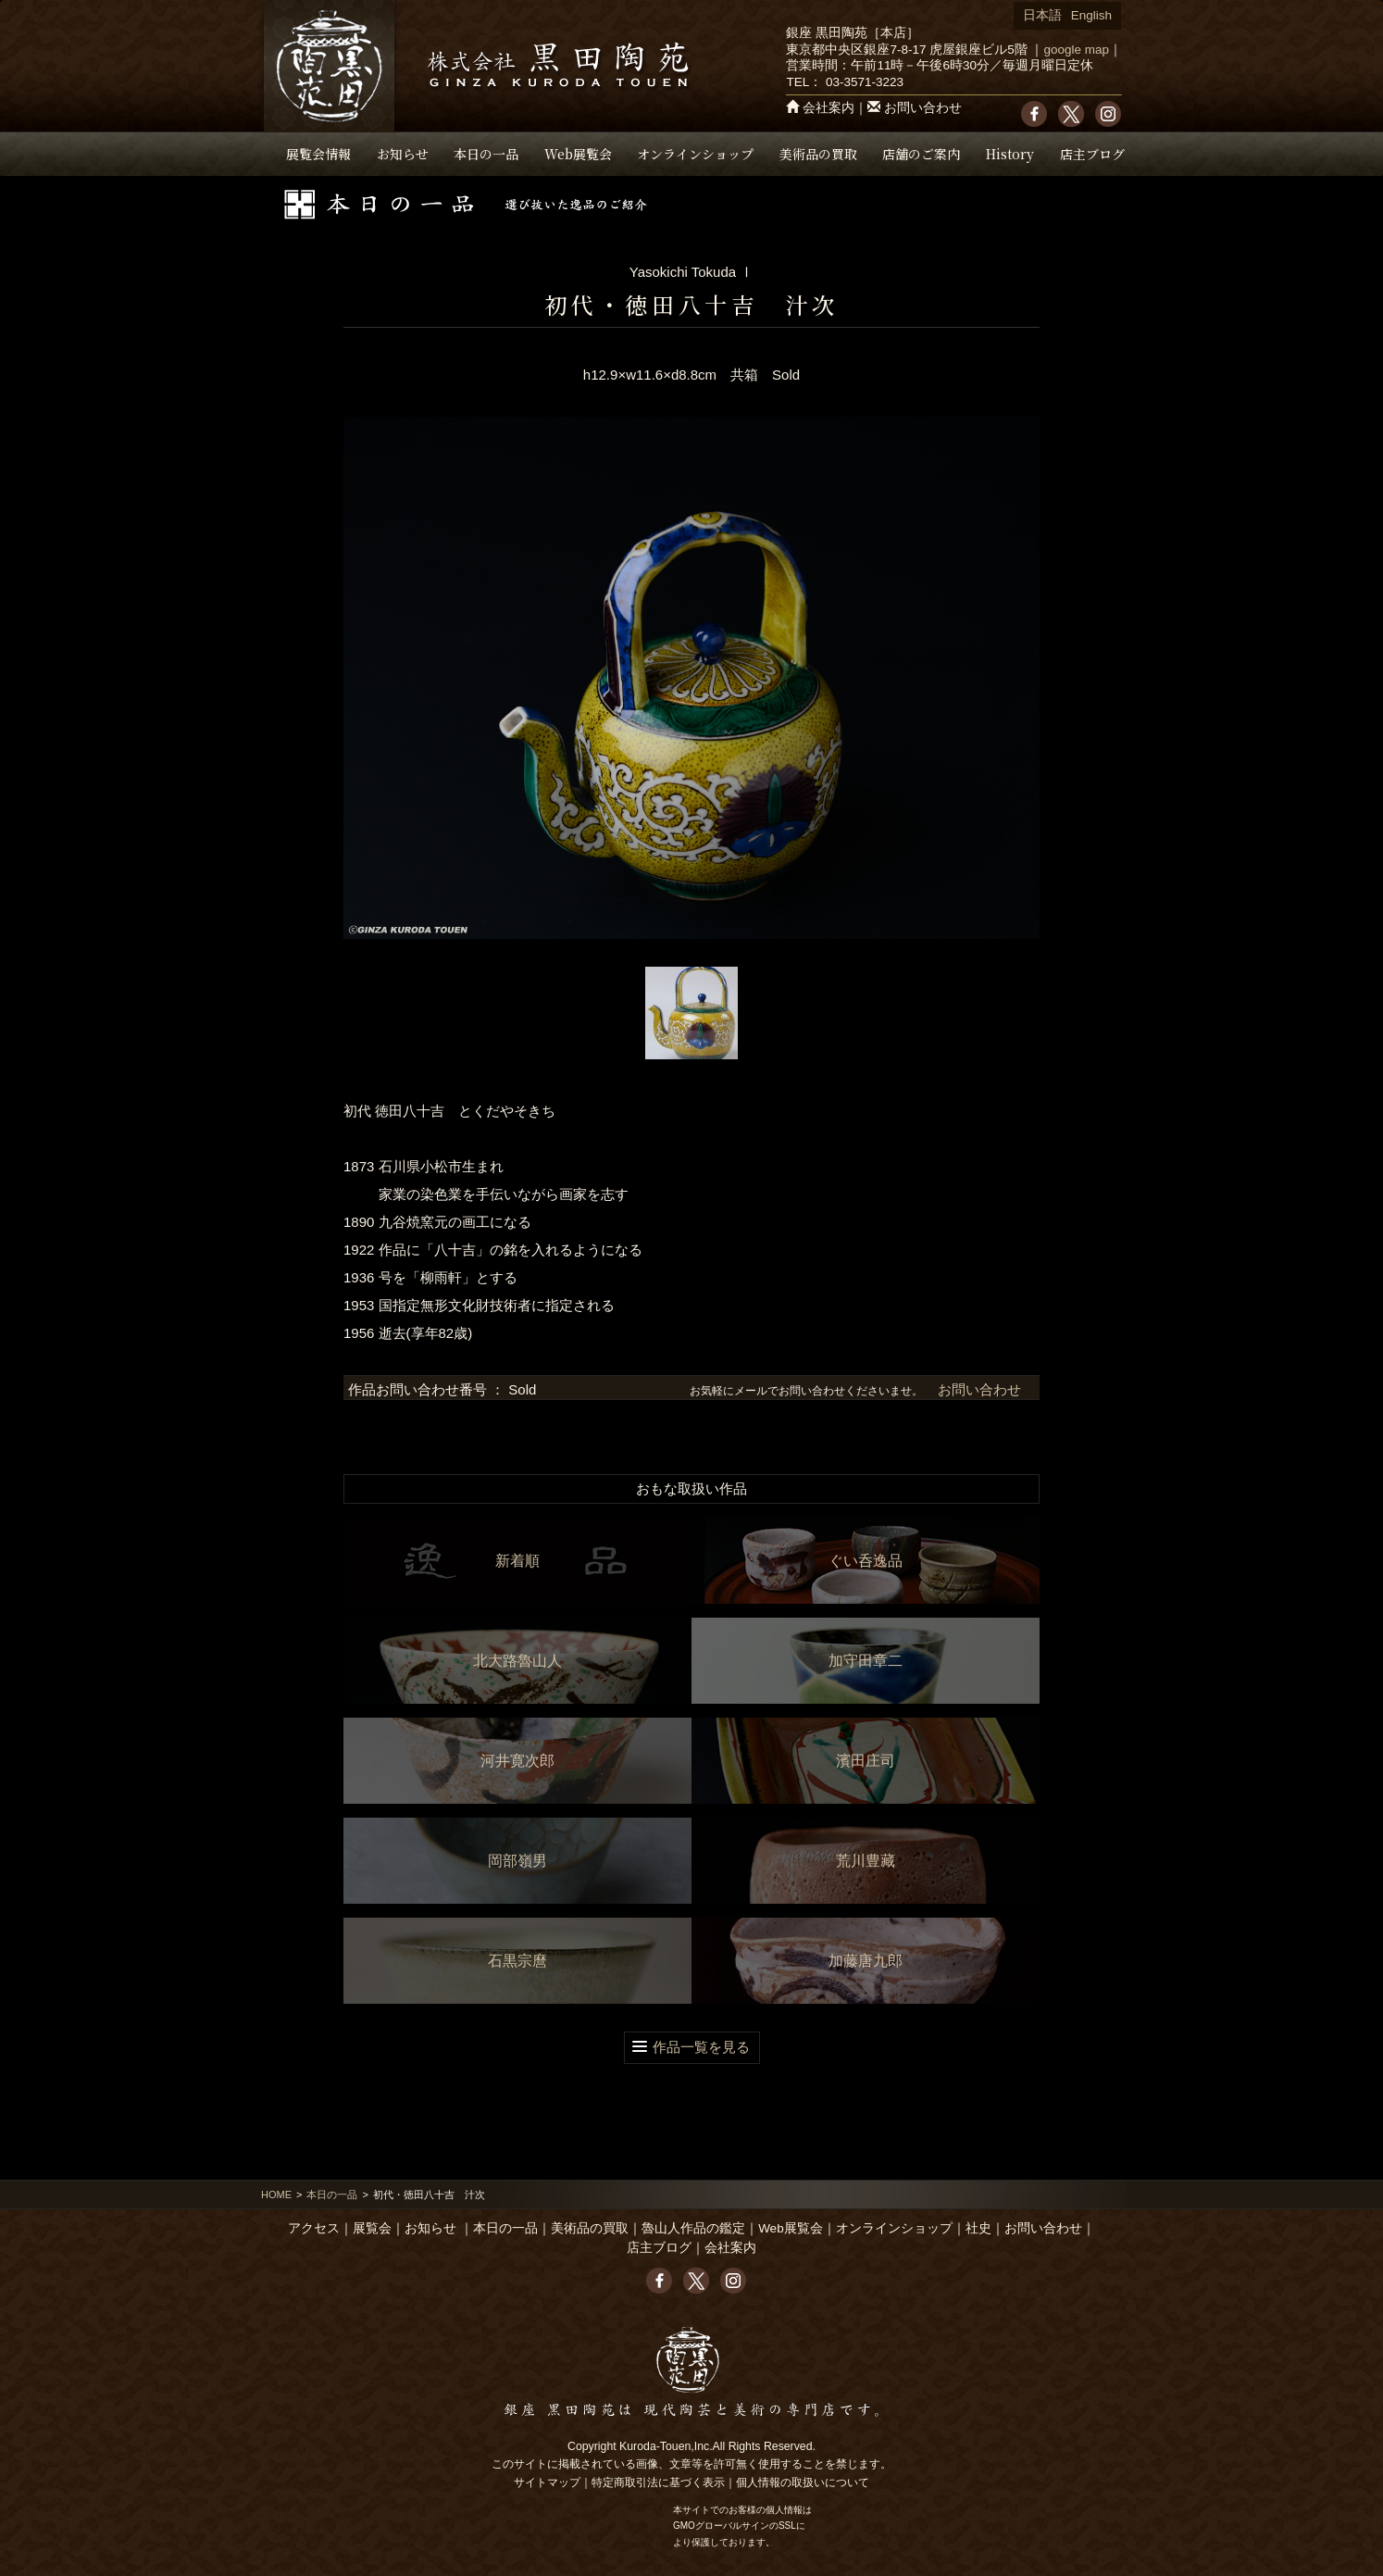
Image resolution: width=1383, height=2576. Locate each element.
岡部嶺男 (517, 1861)
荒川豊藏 (865, 1861)
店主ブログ (1092, 153)
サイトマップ (547, 2482)
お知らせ (403, 153)
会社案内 (828, 108)
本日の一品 (486, 153)
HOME (276, 2194)
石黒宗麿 (517, 1961)
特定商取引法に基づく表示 (658, 2482)
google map (1076, 49)
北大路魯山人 (517, 1661)
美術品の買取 (818, 153)
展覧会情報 (318, 153)
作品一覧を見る (701, 2047)
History (1010, 153)
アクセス (314, 2228)
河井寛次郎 (517, 1761)
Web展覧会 (578, 153)
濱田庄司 (865, 1761)
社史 (978, 2228)
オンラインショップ (695, 153)
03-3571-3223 (864, 82)
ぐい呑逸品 (866, 1561)
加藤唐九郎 (866, 1961)
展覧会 (372, 2228)
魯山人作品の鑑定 (693, 2228)
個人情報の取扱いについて (802, 2482)
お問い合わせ (923, 108)
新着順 (517, 1561)
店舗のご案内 (921, 153)
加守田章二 (866, 1661)
